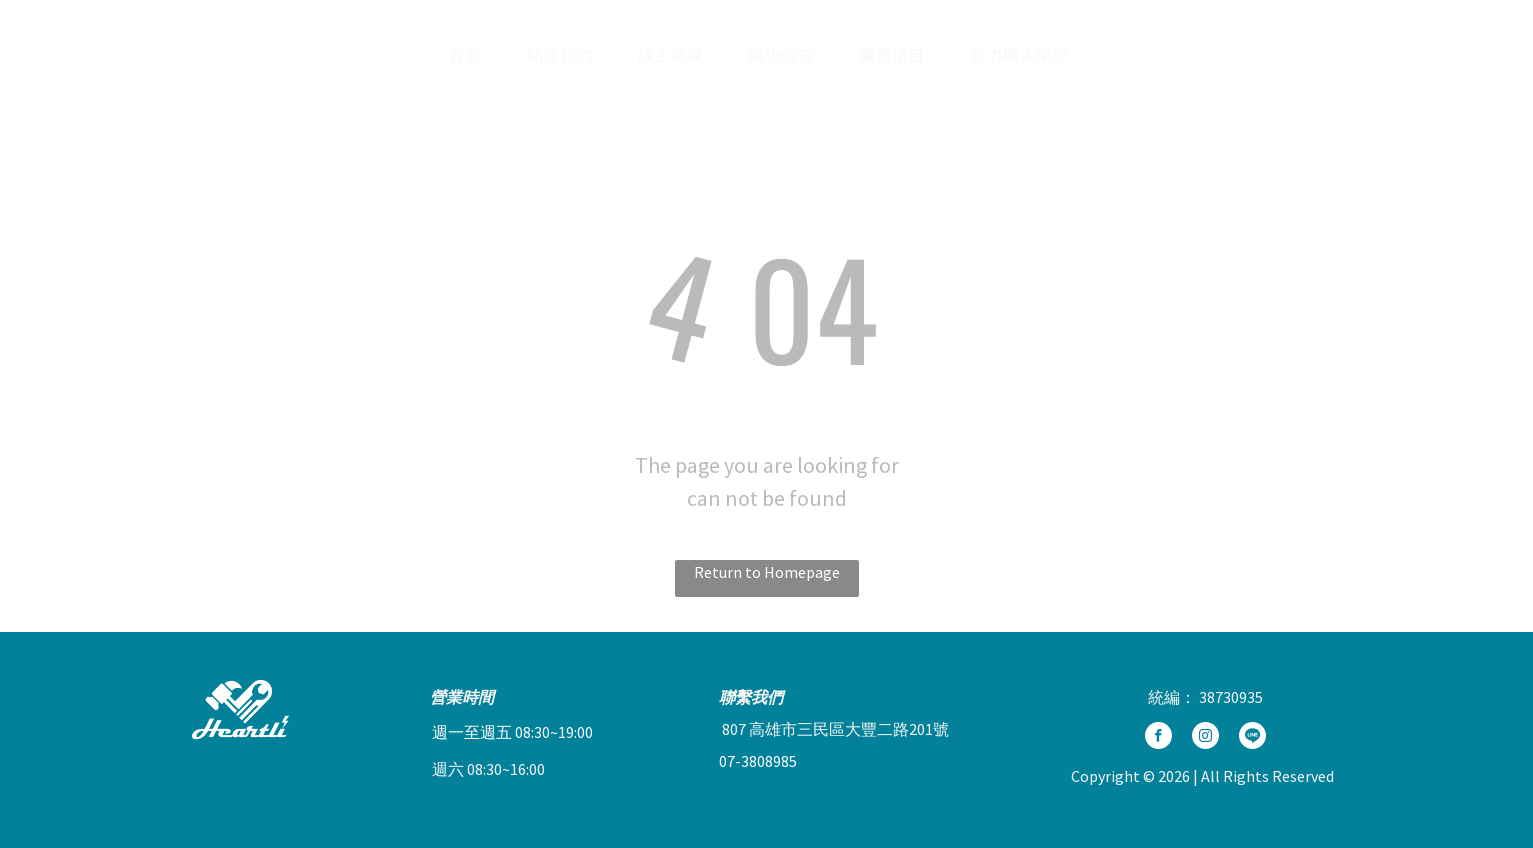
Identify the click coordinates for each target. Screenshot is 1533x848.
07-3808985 (758, 761)
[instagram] (1205, 738)
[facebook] (1158, 738)
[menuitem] (473, 55)
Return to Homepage (767, 572)
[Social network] (1374, 54)
